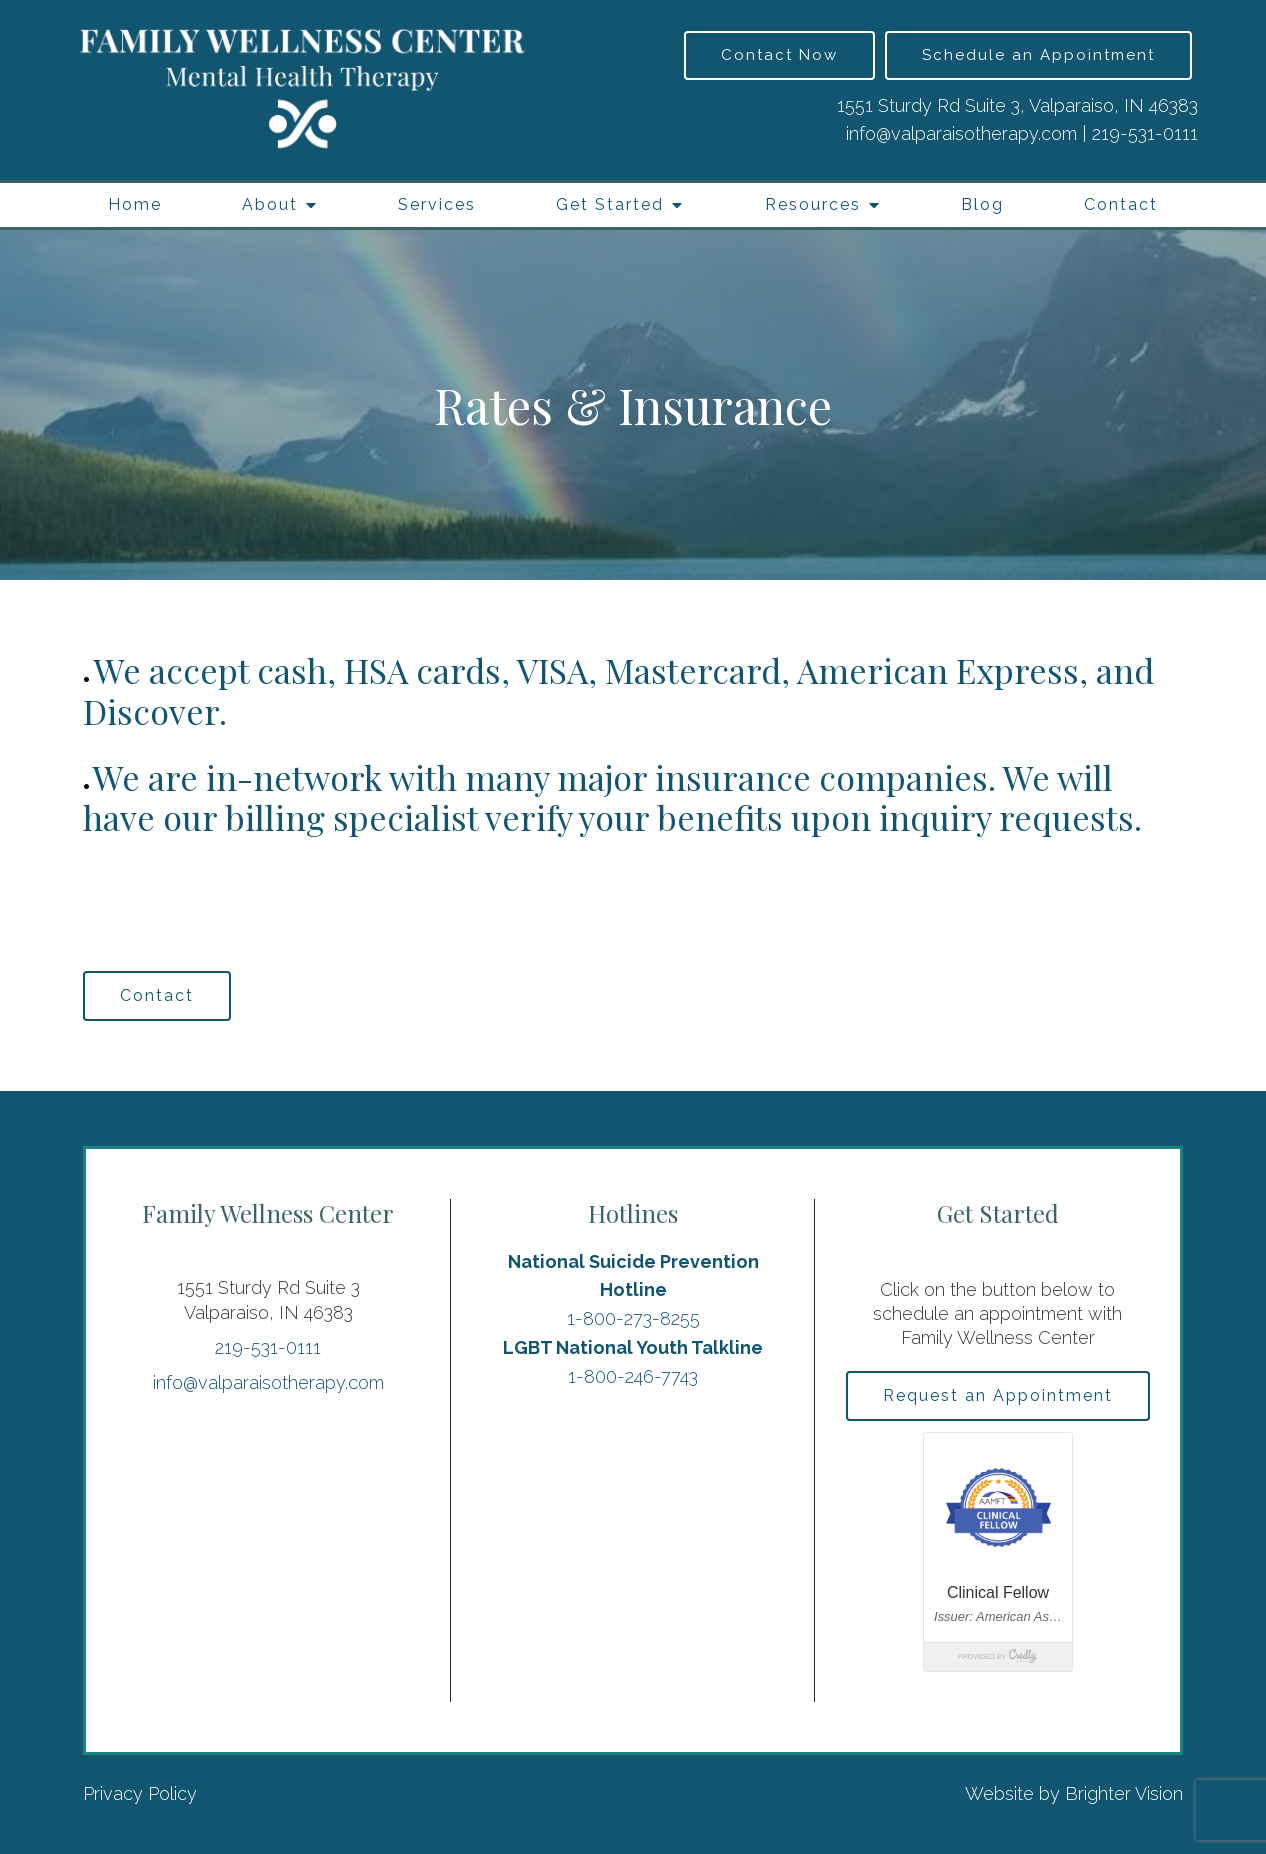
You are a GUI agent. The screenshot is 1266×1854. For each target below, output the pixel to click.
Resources (813, 204)
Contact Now (779, 55)
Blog (982, 204)
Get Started (610, 204)
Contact (1121, 204)
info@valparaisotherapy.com (961, 133)
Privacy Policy (140, 1793)
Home (135, 204)
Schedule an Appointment (1038, 55)
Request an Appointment (998, 1395)
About (270, 204)
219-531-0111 (1145, 133)
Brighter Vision (1124, 1793)
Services (437, 204)
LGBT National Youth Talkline (633, 1347)
